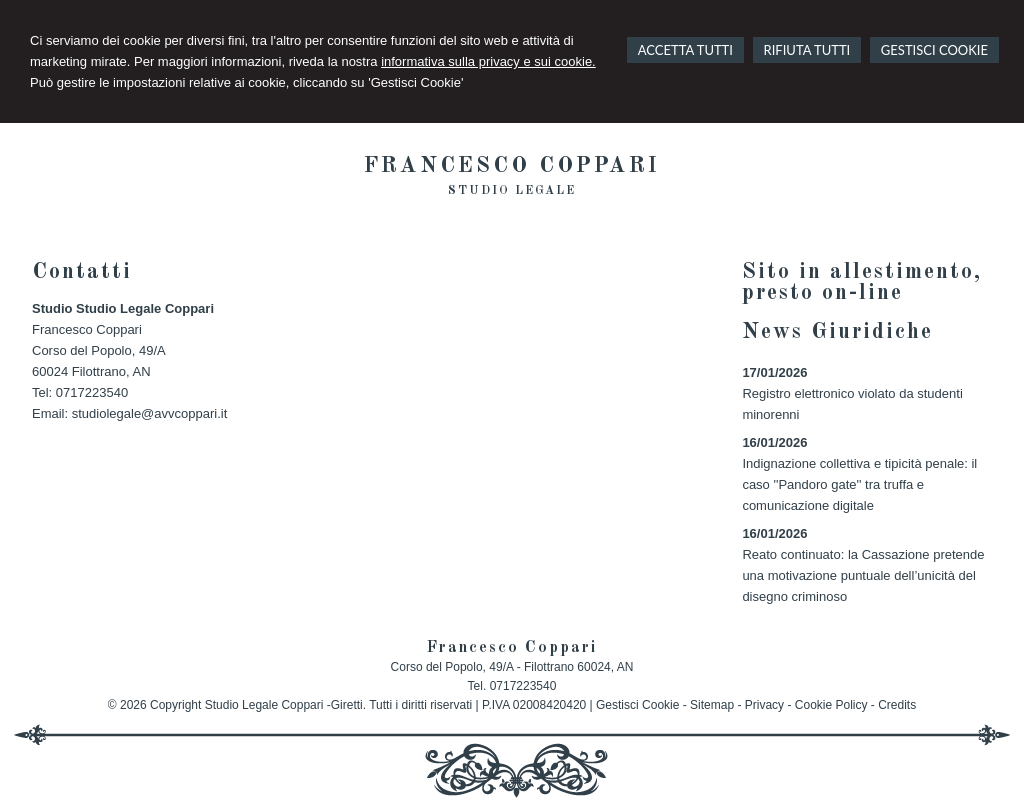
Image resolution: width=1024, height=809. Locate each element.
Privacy (764, 705)
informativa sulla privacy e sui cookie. (488, 61)
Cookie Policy (831, 705)
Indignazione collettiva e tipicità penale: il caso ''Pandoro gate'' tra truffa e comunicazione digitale (859, 484)
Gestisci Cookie (637, 705)
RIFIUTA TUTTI (807, 50)
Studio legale (512, 191)
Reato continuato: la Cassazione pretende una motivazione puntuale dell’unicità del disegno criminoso (863, 575)
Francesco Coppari (512, 166)
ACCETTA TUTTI (685, 50)
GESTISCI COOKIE (934, 50)
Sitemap (712, 705)
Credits (897, 705)
